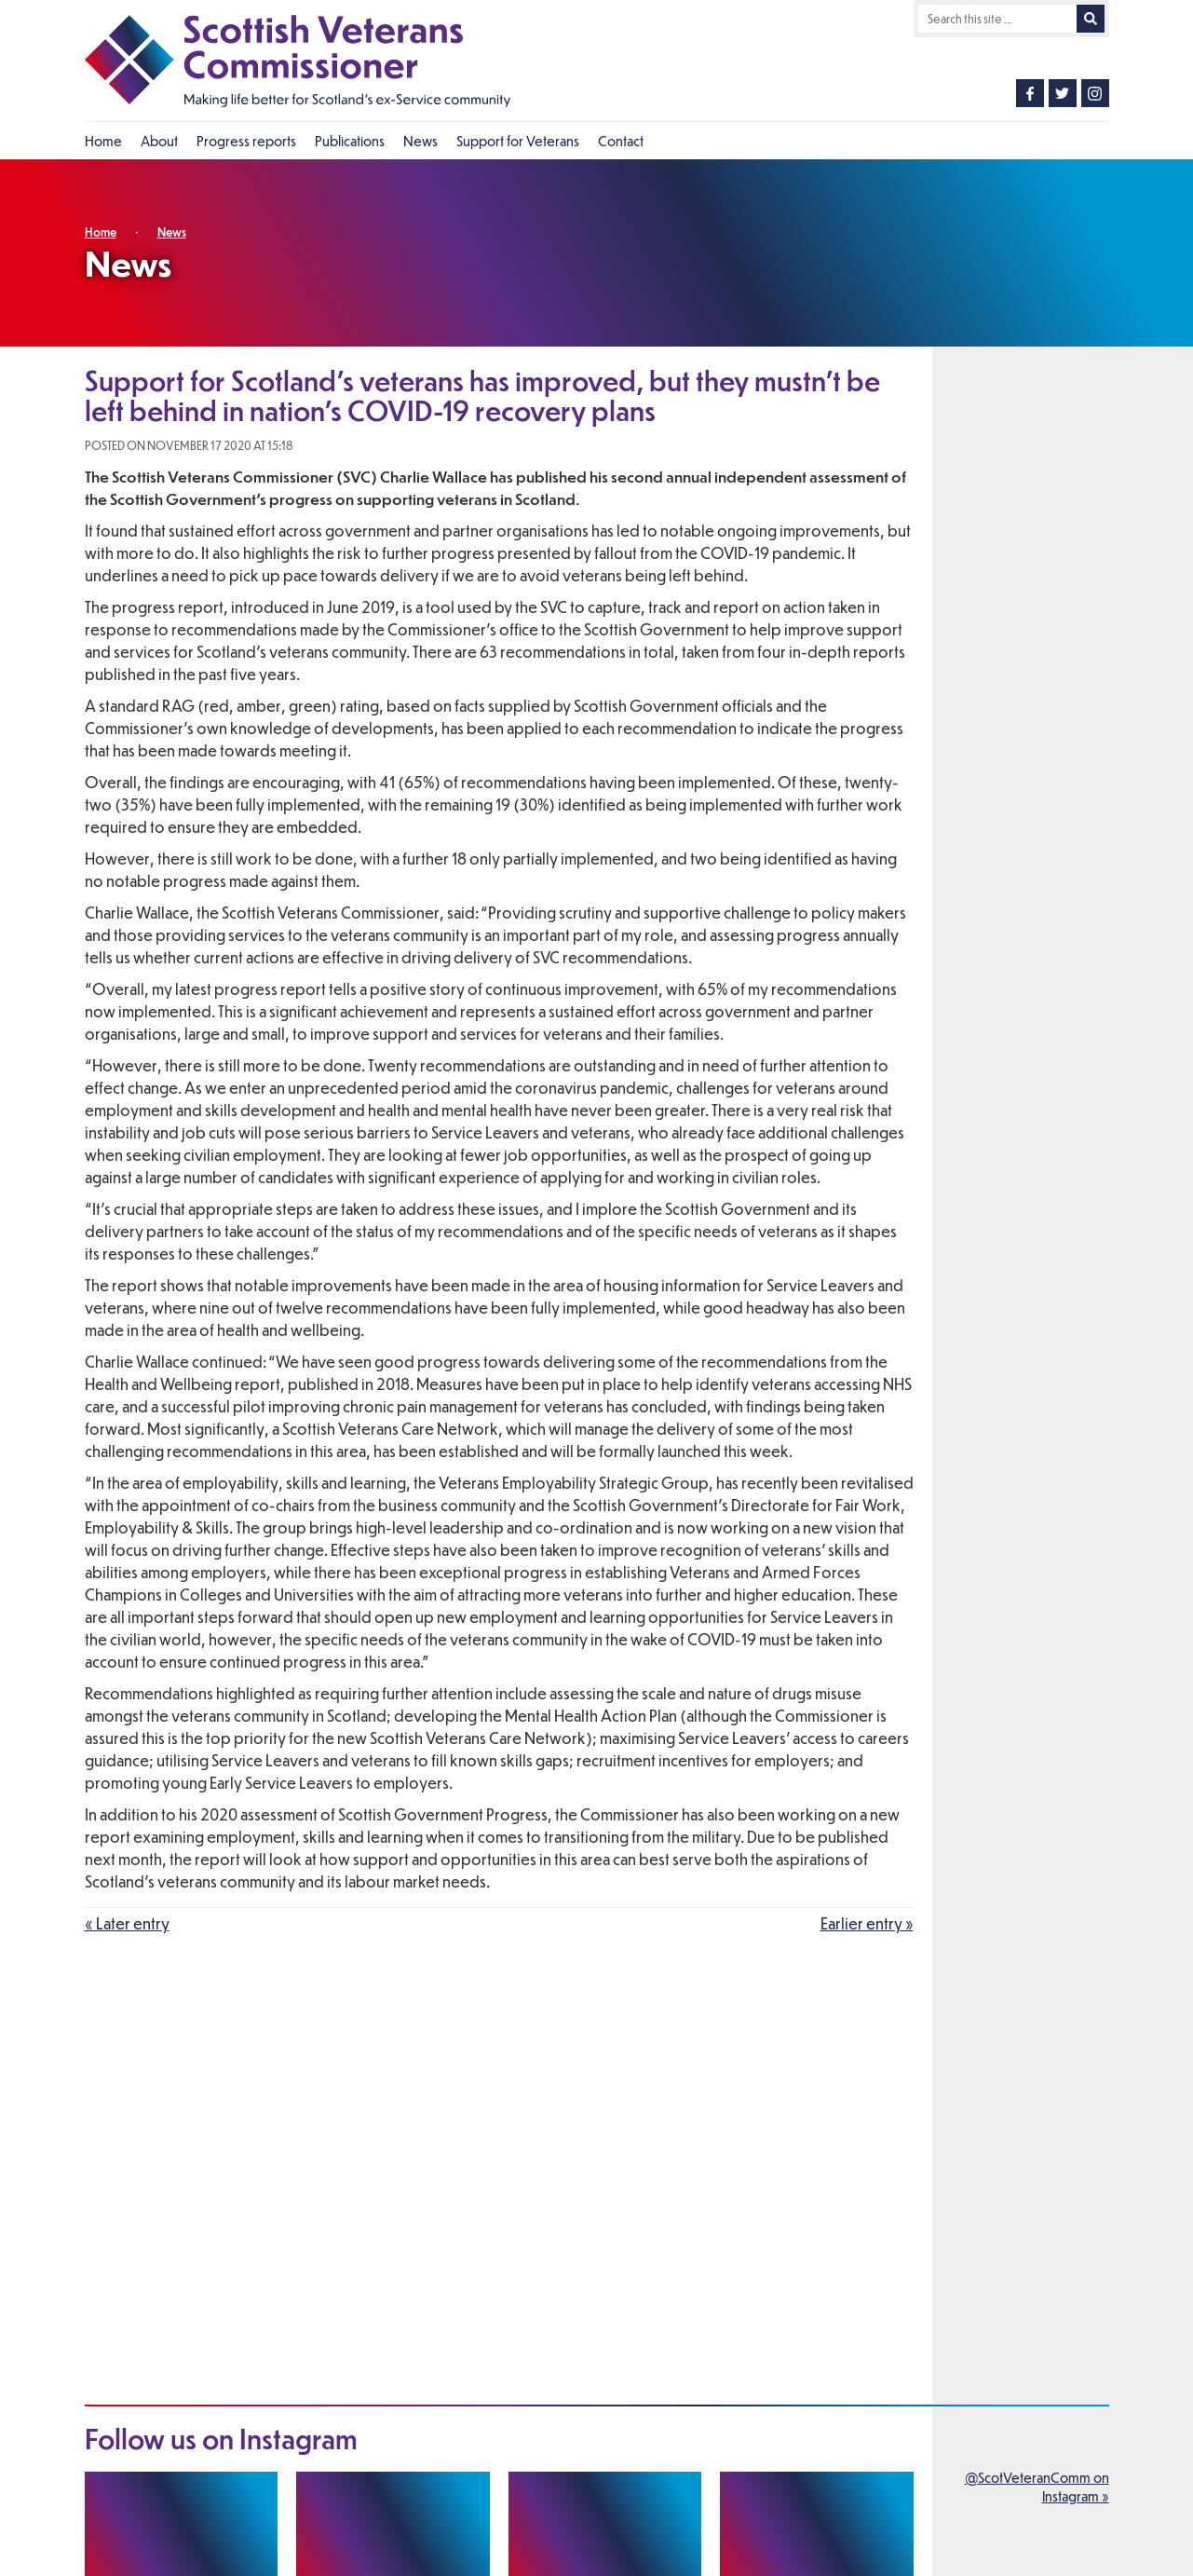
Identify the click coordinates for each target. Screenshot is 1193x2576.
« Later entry (127, 1923)
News (171, 232)
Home (100, 232)
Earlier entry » (867, 1923)
